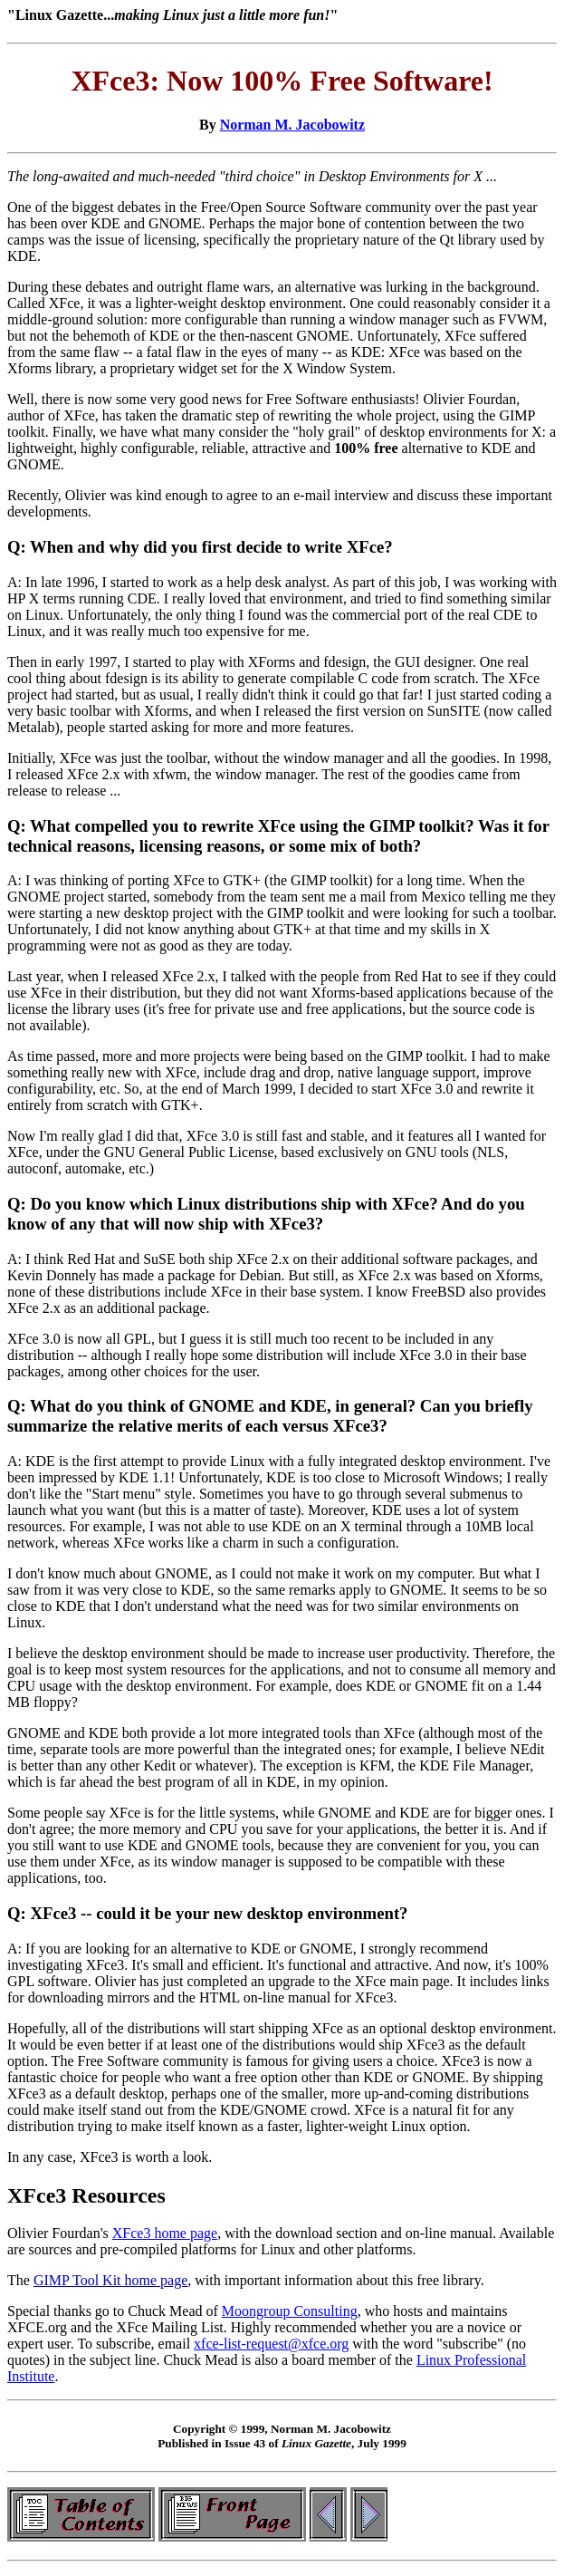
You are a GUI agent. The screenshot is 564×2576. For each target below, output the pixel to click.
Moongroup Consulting (290, 2311)
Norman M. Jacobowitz (292, 124)
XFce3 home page (164, 2233)
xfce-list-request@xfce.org (271, 2343)
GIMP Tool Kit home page (110, 2280)
